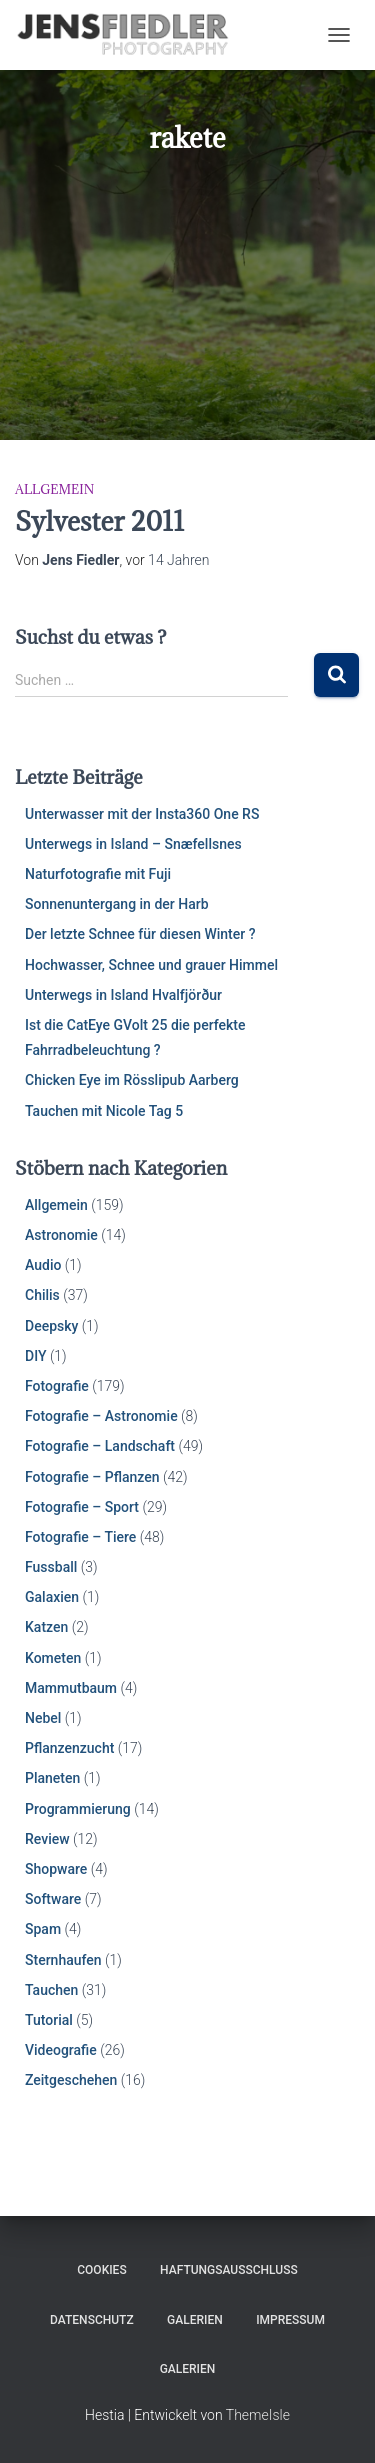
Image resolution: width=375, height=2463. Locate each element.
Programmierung (78, 1809)
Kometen (53, 1658)
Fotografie (57, 1386)
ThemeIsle (258, 2415)
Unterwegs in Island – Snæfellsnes (133, 844)
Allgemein (54, 489)
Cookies (101, 2270)
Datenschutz (92, 2320)
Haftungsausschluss (229, 2270)
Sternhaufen (63, 1960)
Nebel (43, 1718)
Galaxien (52, 1597)
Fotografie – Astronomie (101, 1416)
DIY (35, 1356)
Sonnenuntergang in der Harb (117, 904)
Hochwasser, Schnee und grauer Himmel (151, 965)
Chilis (42, 1295)
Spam (43, 1929)
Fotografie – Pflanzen (92, 1477)
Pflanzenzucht (69, 1748)
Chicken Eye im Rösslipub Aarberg (132, 1080)
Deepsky (51, 1326)
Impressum (290, 2320)
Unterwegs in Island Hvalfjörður (123, 995)
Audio (43, 1265)
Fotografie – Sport (82, 1507)
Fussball (51, 1567)
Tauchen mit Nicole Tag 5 (104, 1111)
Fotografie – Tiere (80, 1537)
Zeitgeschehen (71, 2080)
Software (53, 1899)
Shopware (56, 1869)
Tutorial (49, 2020)
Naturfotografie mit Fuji (98, 874)
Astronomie (61, 1235)
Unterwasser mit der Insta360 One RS (142, 814)
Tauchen (51, 1990)
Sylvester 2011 (99, 521)
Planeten (52, 1778)
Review (47, 1839)
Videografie (61, 2050)
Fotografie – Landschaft (100, 1446)
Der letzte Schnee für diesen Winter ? (140, 934)
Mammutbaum (71, 1688)
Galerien (195, 2320)
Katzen (46, 1627)
